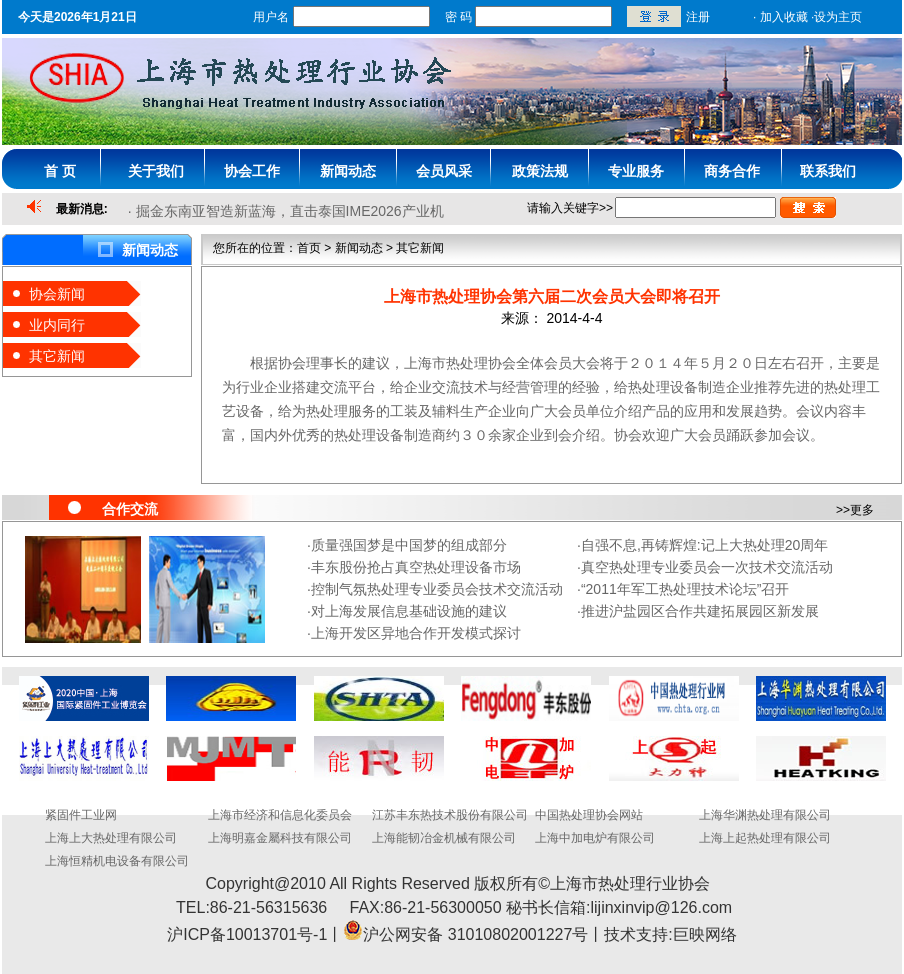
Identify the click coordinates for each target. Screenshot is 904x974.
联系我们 (828, 171)
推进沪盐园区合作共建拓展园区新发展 (700, 611)
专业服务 (636, 171)
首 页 (60, 171)
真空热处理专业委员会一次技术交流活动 (707, 567)
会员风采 (444, 171)
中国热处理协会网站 (589, 815)
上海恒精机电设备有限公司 (117, 861)
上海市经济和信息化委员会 (280, 815)
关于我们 (156, 171)
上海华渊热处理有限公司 (765, 815)
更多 (862, 510)
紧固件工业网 (81, 815)
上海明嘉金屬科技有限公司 (280, 838)
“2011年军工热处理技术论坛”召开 (685, 589)
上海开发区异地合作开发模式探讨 (416, 633)
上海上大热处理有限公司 (111, 838)
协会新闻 (57, 294)
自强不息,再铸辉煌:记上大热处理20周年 (704, 545)
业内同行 (57, 325)
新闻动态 (348, 171)
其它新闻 (57, 356)
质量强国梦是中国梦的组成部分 (409, 545)
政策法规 (540, 171)
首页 (309, 248)
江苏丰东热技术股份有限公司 (450, 815)
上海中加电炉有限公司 (595, 838)
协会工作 (252, 171)
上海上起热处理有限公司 (765, 838)
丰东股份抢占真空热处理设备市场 (416, 567)
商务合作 (732, 171)
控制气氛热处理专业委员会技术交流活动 (437, 589)
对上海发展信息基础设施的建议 (409, 611)
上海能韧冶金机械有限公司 (444, 838)
